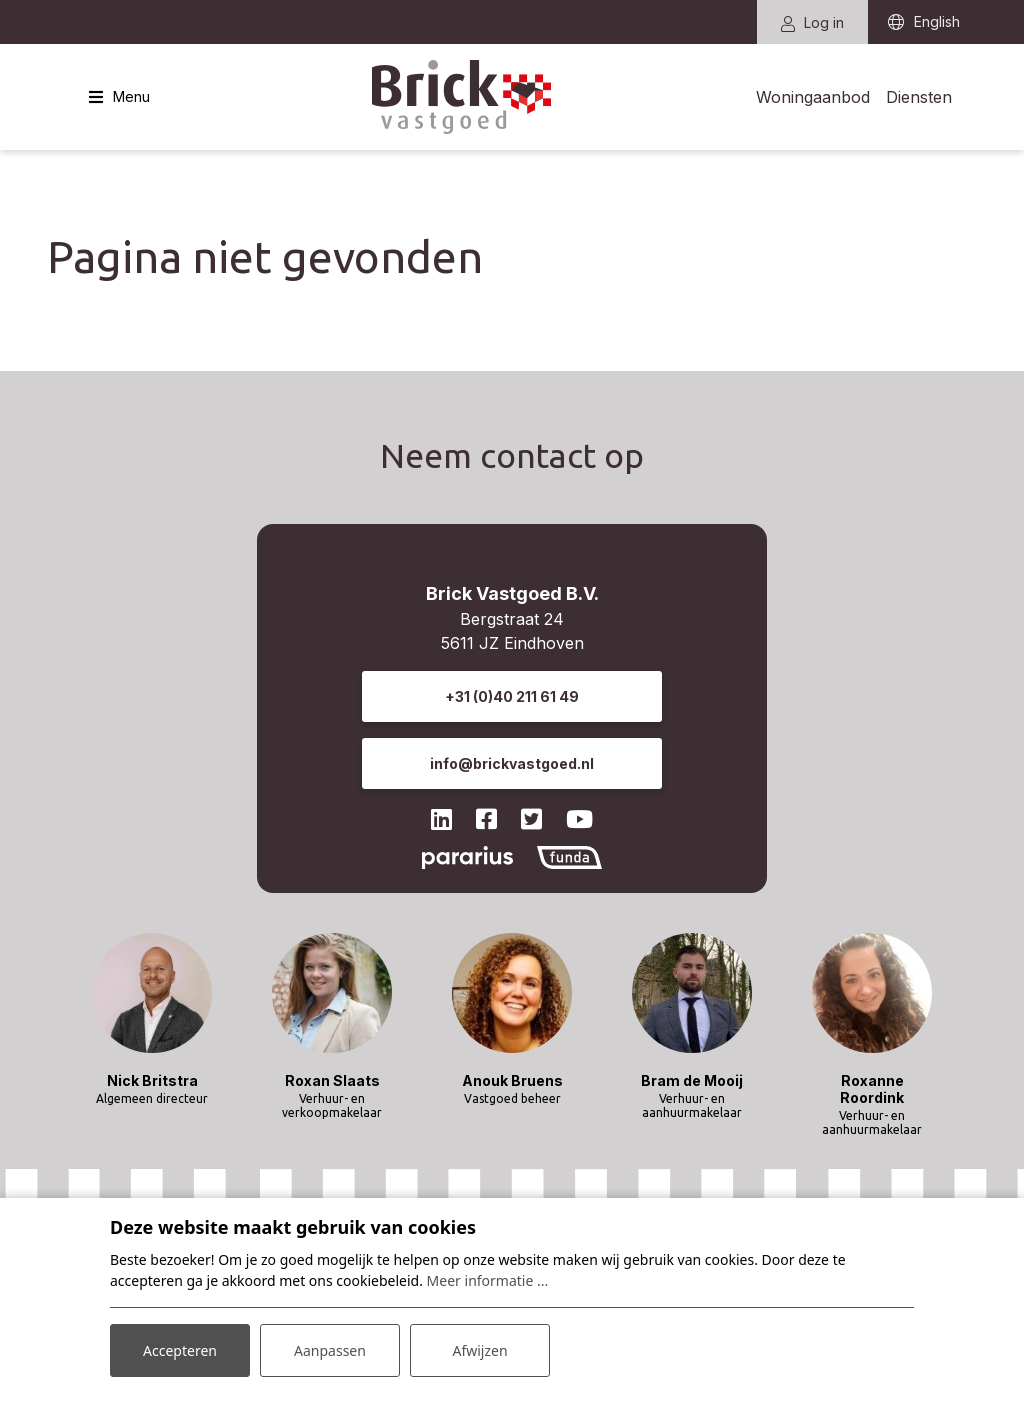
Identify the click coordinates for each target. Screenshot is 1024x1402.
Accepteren (180, 1350)
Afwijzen (479, 1350)
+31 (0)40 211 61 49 (512, 696)
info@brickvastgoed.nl (512, 763)
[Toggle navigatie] (119, 97)
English (937, 22)
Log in (812, 22)
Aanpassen (330, 1350)
